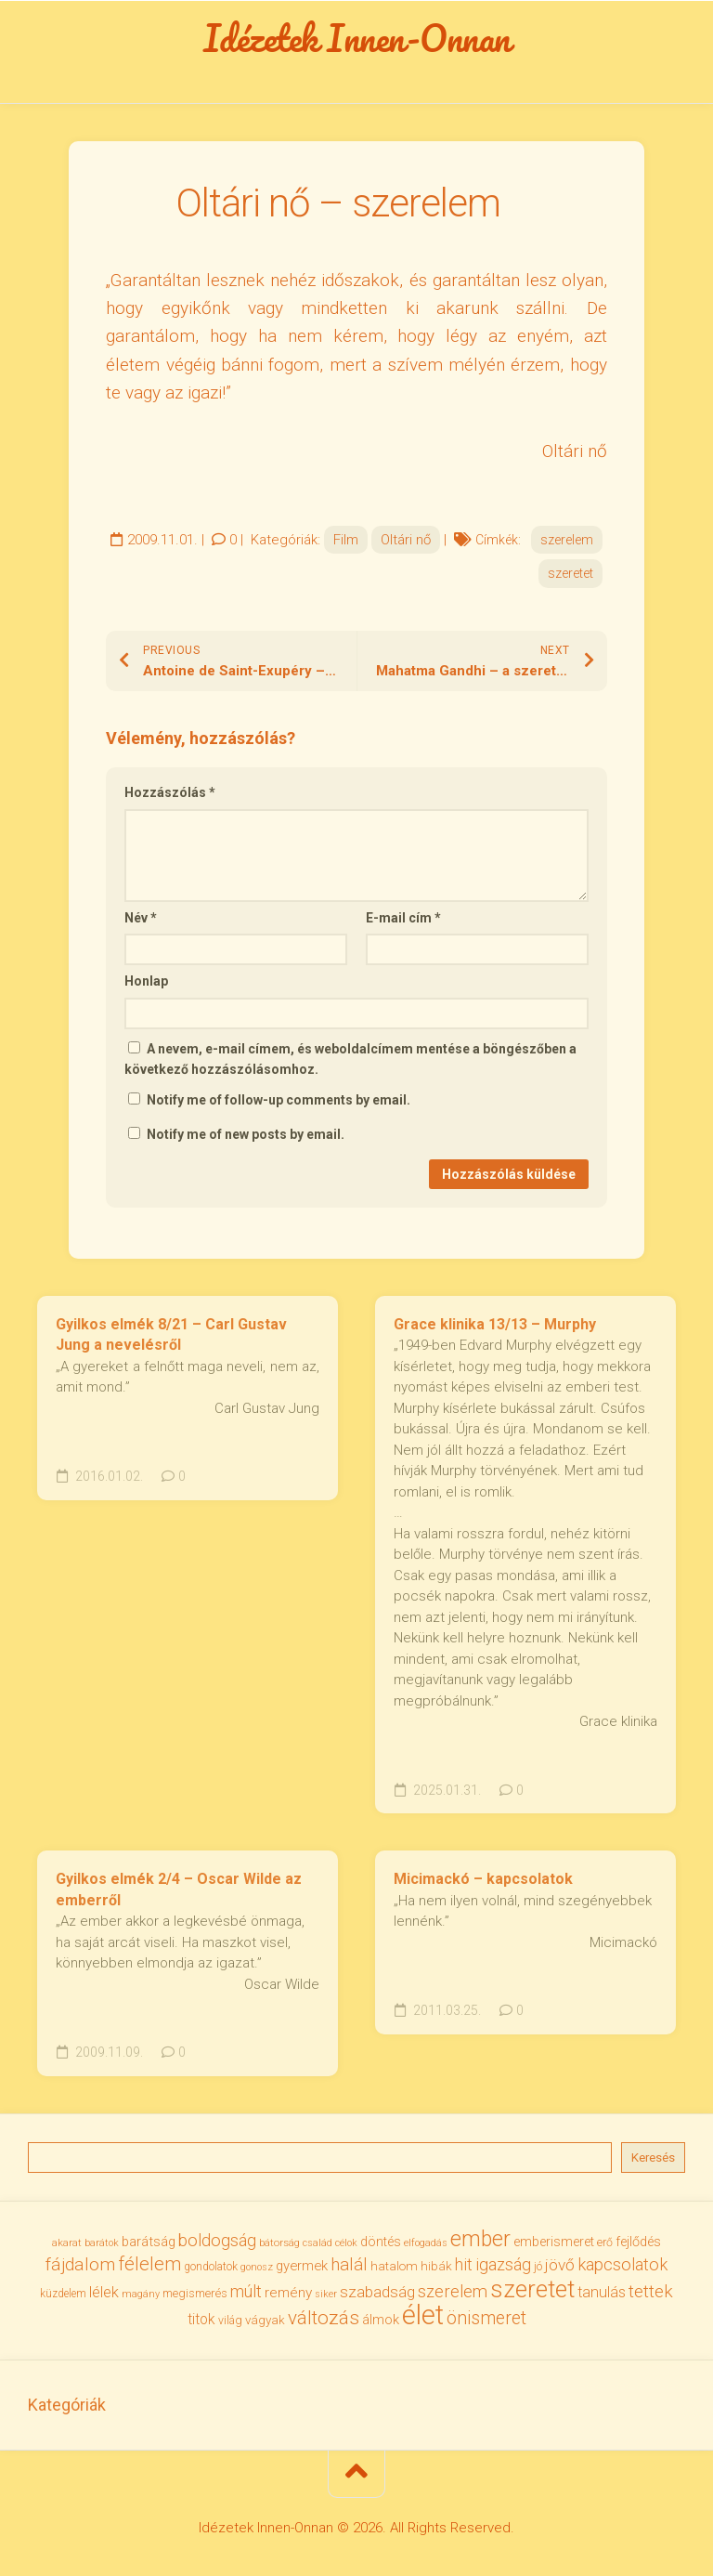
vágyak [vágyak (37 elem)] (265, 2320)
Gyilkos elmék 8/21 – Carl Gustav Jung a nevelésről (171, 1334)
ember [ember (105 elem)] (480, 2239)
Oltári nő (406, 539)
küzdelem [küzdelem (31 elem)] (63, 2293)
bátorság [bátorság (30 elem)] (279, 2242)
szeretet (570, 573)
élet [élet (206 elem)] (423, 2315)
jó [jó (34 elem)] (538, 2266)
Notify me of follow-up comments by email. (278, 1099)
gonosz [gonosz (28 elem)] (256, 2267)
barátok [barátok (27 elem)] (101, 2243)
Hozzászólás (169, 792)
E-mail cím (403, 917)
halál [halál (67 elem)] (349, 2265)
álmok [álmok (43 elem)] (380, 2319)
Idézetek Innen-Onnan (357, 38)
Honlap (146, 981)
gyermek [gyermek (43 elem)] (302, 2265)
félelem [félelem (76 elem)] (149, 2264)
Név (140, 917)
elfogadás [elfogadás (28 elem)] (425, 2243)
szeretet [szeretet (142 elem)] (532, 2289)
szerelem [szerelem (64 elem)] (452, 2291)
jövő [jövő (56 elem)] (560, 2265)
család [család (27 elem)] (317, 2243)
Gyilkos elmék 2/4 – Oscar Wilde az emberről (179, 1889)
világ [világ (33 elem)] (230, 2320)
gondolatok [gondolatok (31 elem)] (211, 2266)
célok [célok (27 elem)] (346, 2243)
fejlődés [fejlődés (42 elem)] (638, 2242)
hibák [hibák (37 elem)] (436, 2266)
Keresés (653, 2157)
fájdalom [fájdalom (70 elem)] (80, 2264)
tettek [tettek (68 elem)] (651, 2291)
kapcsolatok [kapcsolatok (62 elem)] (622, 2264)
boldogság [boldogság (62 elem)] (217, 2240)
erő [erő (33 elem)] (605, 2242)
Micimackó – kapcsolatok (483, 1879)
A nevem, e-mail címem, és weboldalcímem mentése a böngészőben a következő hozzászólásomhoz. (350, 1059)
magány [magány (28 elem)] (141, 2294)
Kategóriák (67, 2404)
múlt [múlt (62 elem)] (246, 2291)
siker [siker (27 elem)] (326, 2294)
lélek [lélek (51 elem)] (104, 2292)
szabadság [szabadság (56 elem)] (377, 2291)
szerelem (566, 539)
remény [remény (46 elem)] (288, 2292)
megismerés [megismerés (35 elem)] (194, 2293)
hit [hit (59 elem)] (464, 2265)
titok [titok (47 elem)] (201, 2319)
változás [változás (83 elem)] (323, 2318)
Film (345, 539)
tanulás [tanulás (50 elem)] (601, 2292)
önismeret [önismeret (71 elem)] (486, 2318)
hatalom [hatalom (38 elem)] (394, 2265)
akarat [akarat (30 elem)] (67, 2242)
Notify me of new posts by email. (245, 1134)
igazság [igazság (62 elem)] (503, 2264)
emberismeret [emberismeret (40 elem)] (553, 2241)
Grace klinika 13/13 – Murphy (495, 1324)
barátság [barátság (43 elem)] (148, 2241)
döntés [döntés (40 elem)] (380, 2241)
